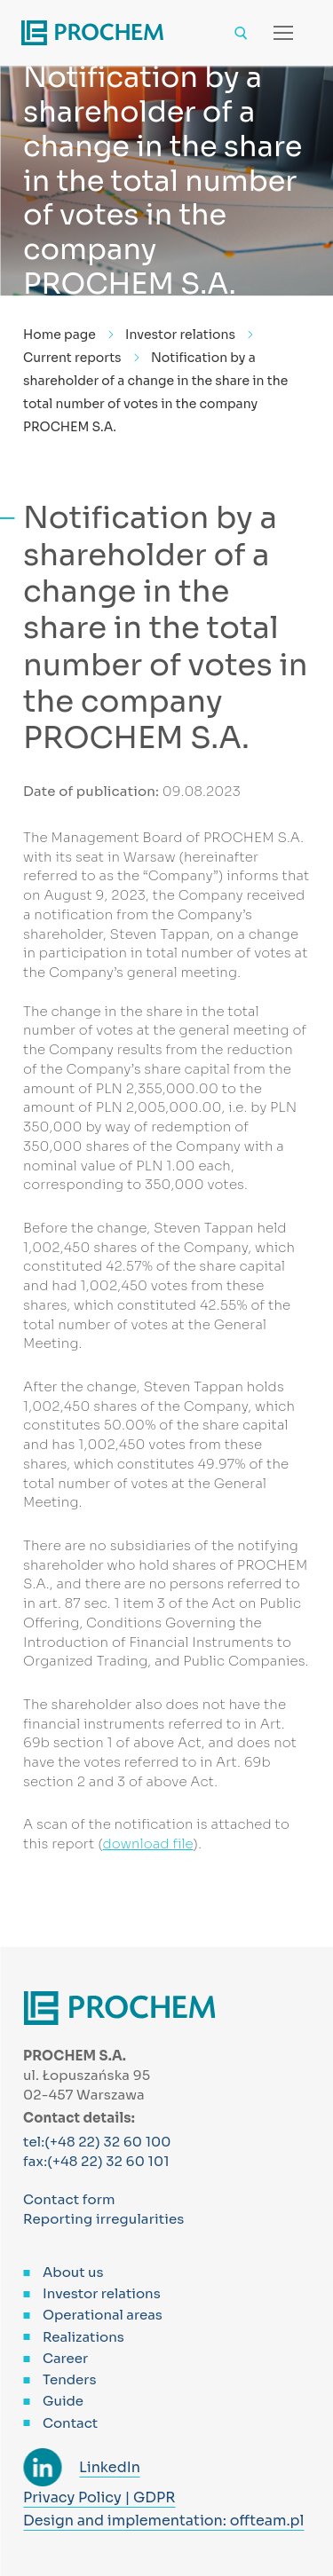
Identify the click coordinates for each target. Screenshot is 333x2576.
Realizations (83, 2336)
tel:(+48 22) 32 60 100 (97, 2141)
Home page (59, 335)
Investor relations (180, 335)
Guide (63, 2400)
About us (73, 2272)
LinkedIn (109, 2467)
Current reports (72, 358)
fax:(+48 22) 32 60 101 (96, 2161)
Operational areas (103, 2314)
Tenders (69, 2379)
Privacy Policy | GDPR (99, 2497)
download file (148, 1843)
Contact (70, 2423)
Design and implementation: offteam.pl (163, 2520)
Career (65, 2358)
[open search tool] (241, 33)
